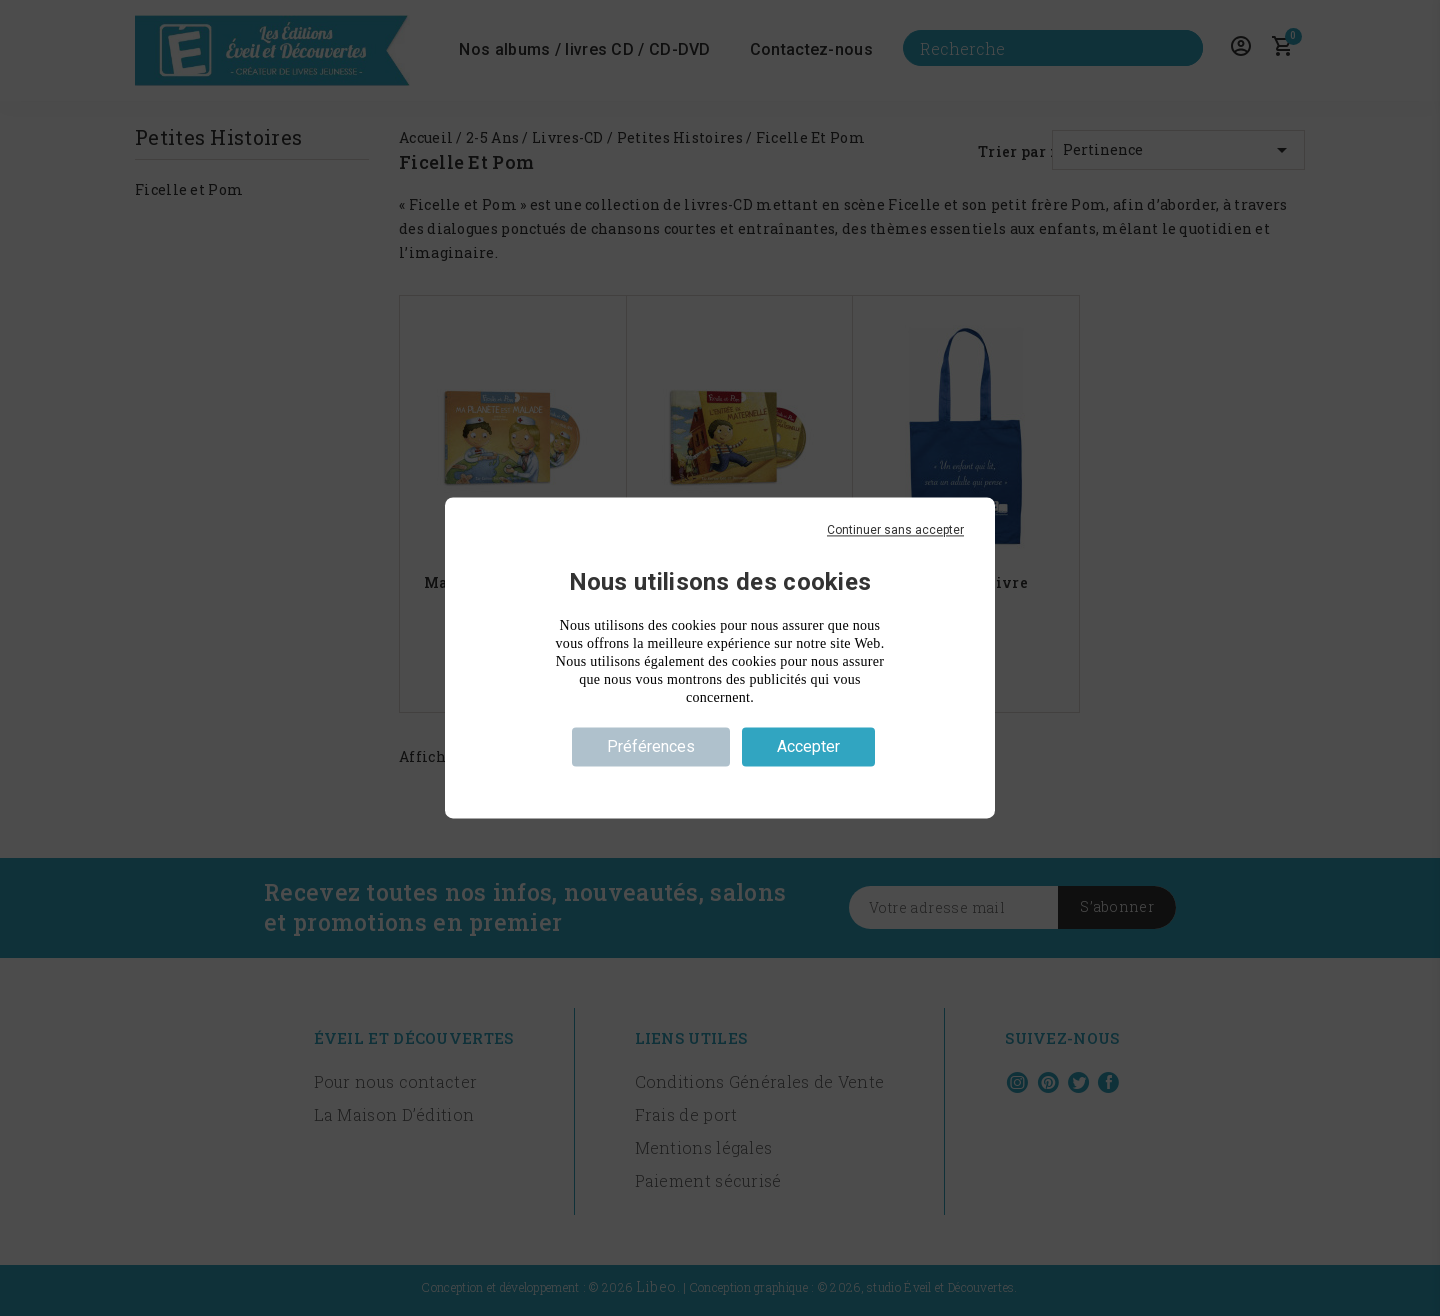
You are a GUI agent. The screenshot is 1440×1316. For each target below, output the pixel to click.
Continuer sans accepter (895, 530)
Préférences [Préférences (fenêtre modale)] (651, 746)
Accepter (808, 746)
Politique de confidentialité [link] (720, 783)
